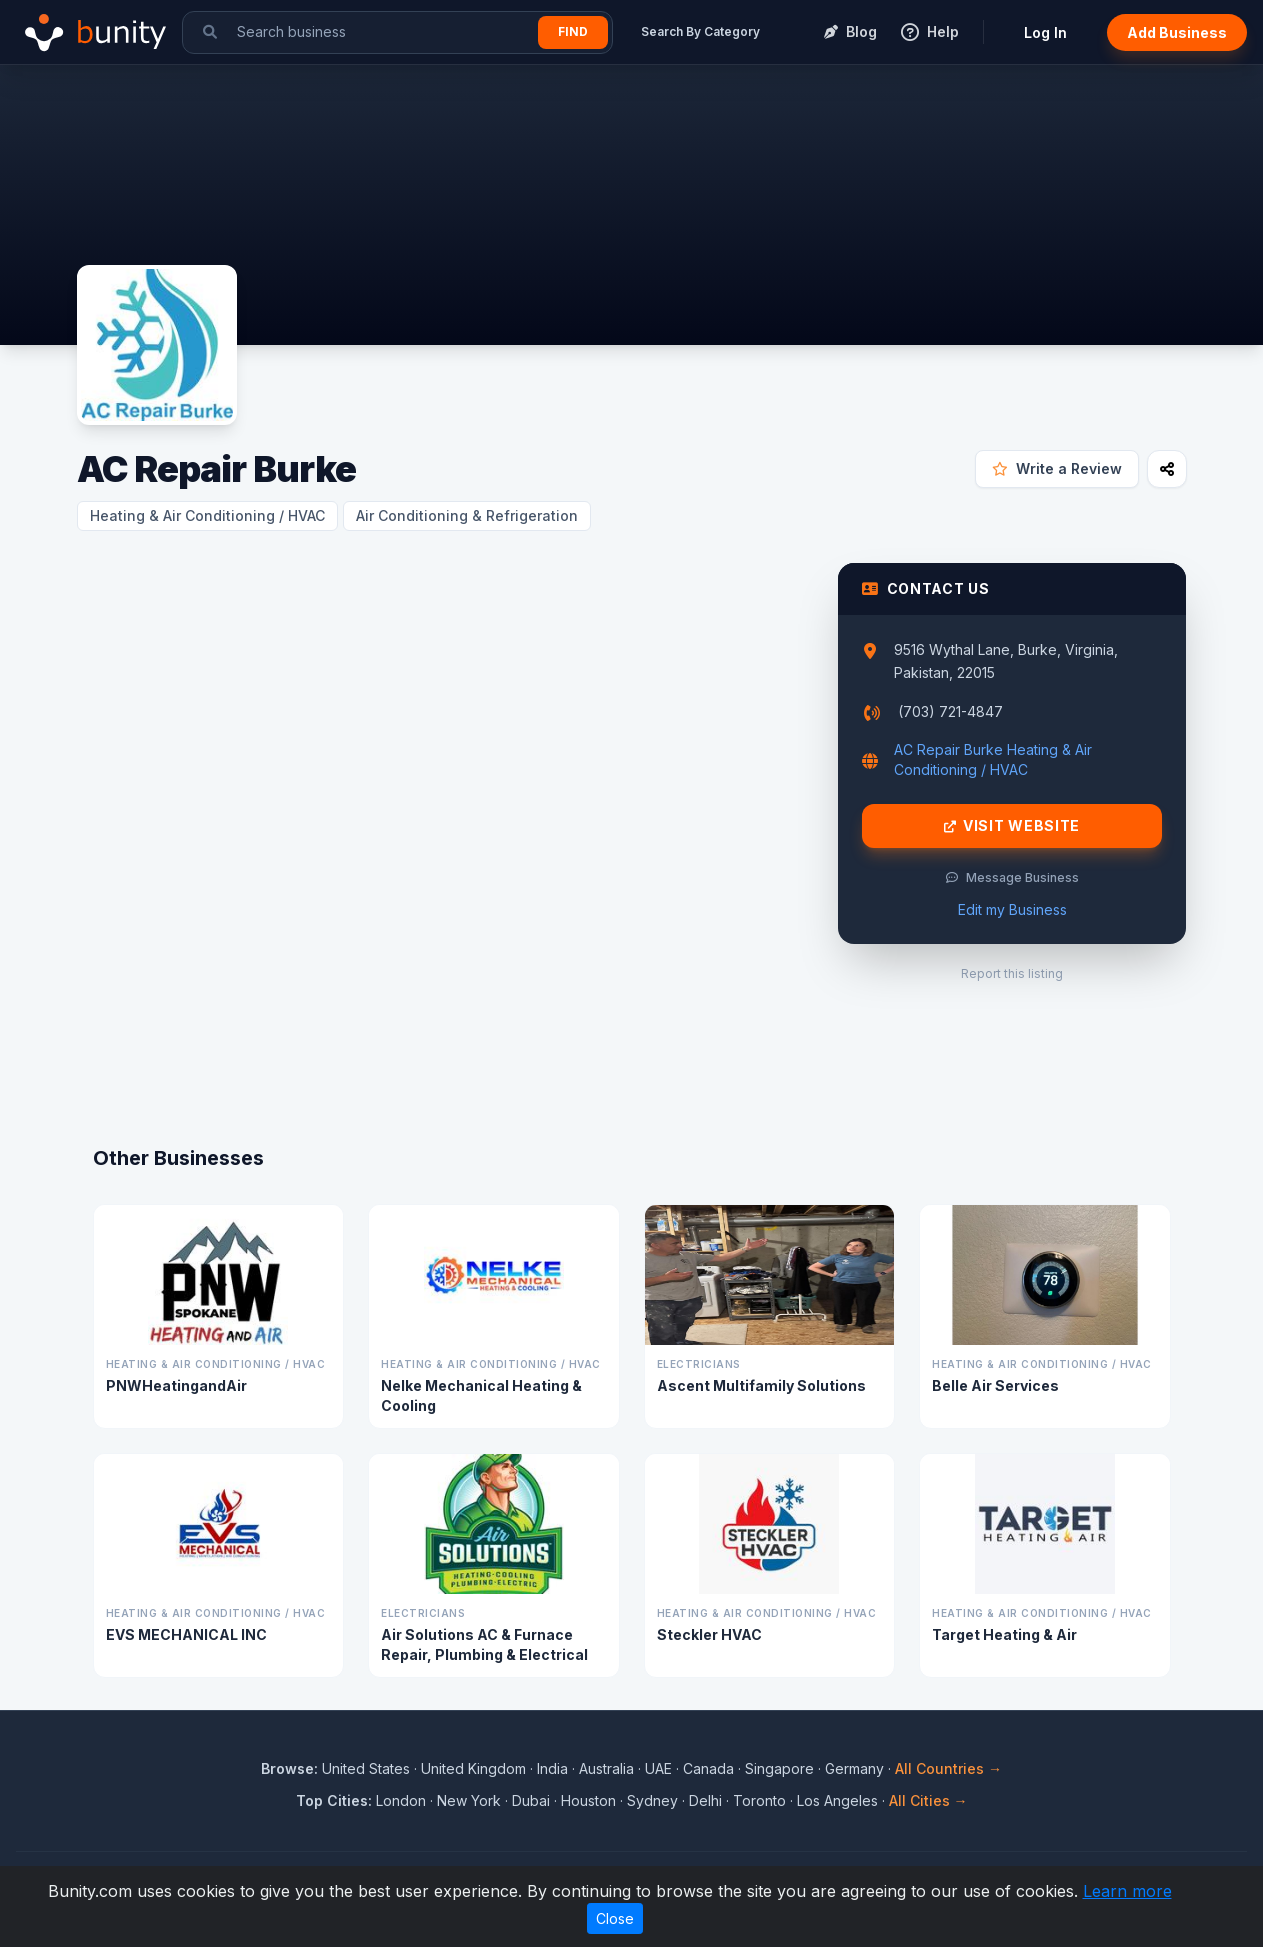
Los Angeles (837, 1800)
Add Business (1177, 32)
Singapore (779, 1768)
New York (469, 1800)
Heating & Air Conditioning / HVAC (207, 515)
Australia (606, 1768)
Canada (708, 1768)
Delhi (705, 1800)
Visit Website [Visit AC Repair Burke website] (1012, 826)
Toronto (759, 1800)
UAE (658, 1768)
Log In (1045, 32)
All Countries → (948, 1768)
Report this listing (1012, 973)
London (401, 1800)
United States (366, 1768)
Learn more (1127, 1891)
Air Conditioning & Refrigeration (467, 515)
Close (615, 1918)
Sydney (652, 1800)
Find (573, 31)
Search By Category (700, 31)
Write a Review (1057, 468)
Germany (854, 1768)
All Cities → (928, 1800)
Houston (588, 1800)
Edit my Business (1012, 909)
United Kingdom (473, 1768)
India (552, 1768)
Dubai (531, 1800)
